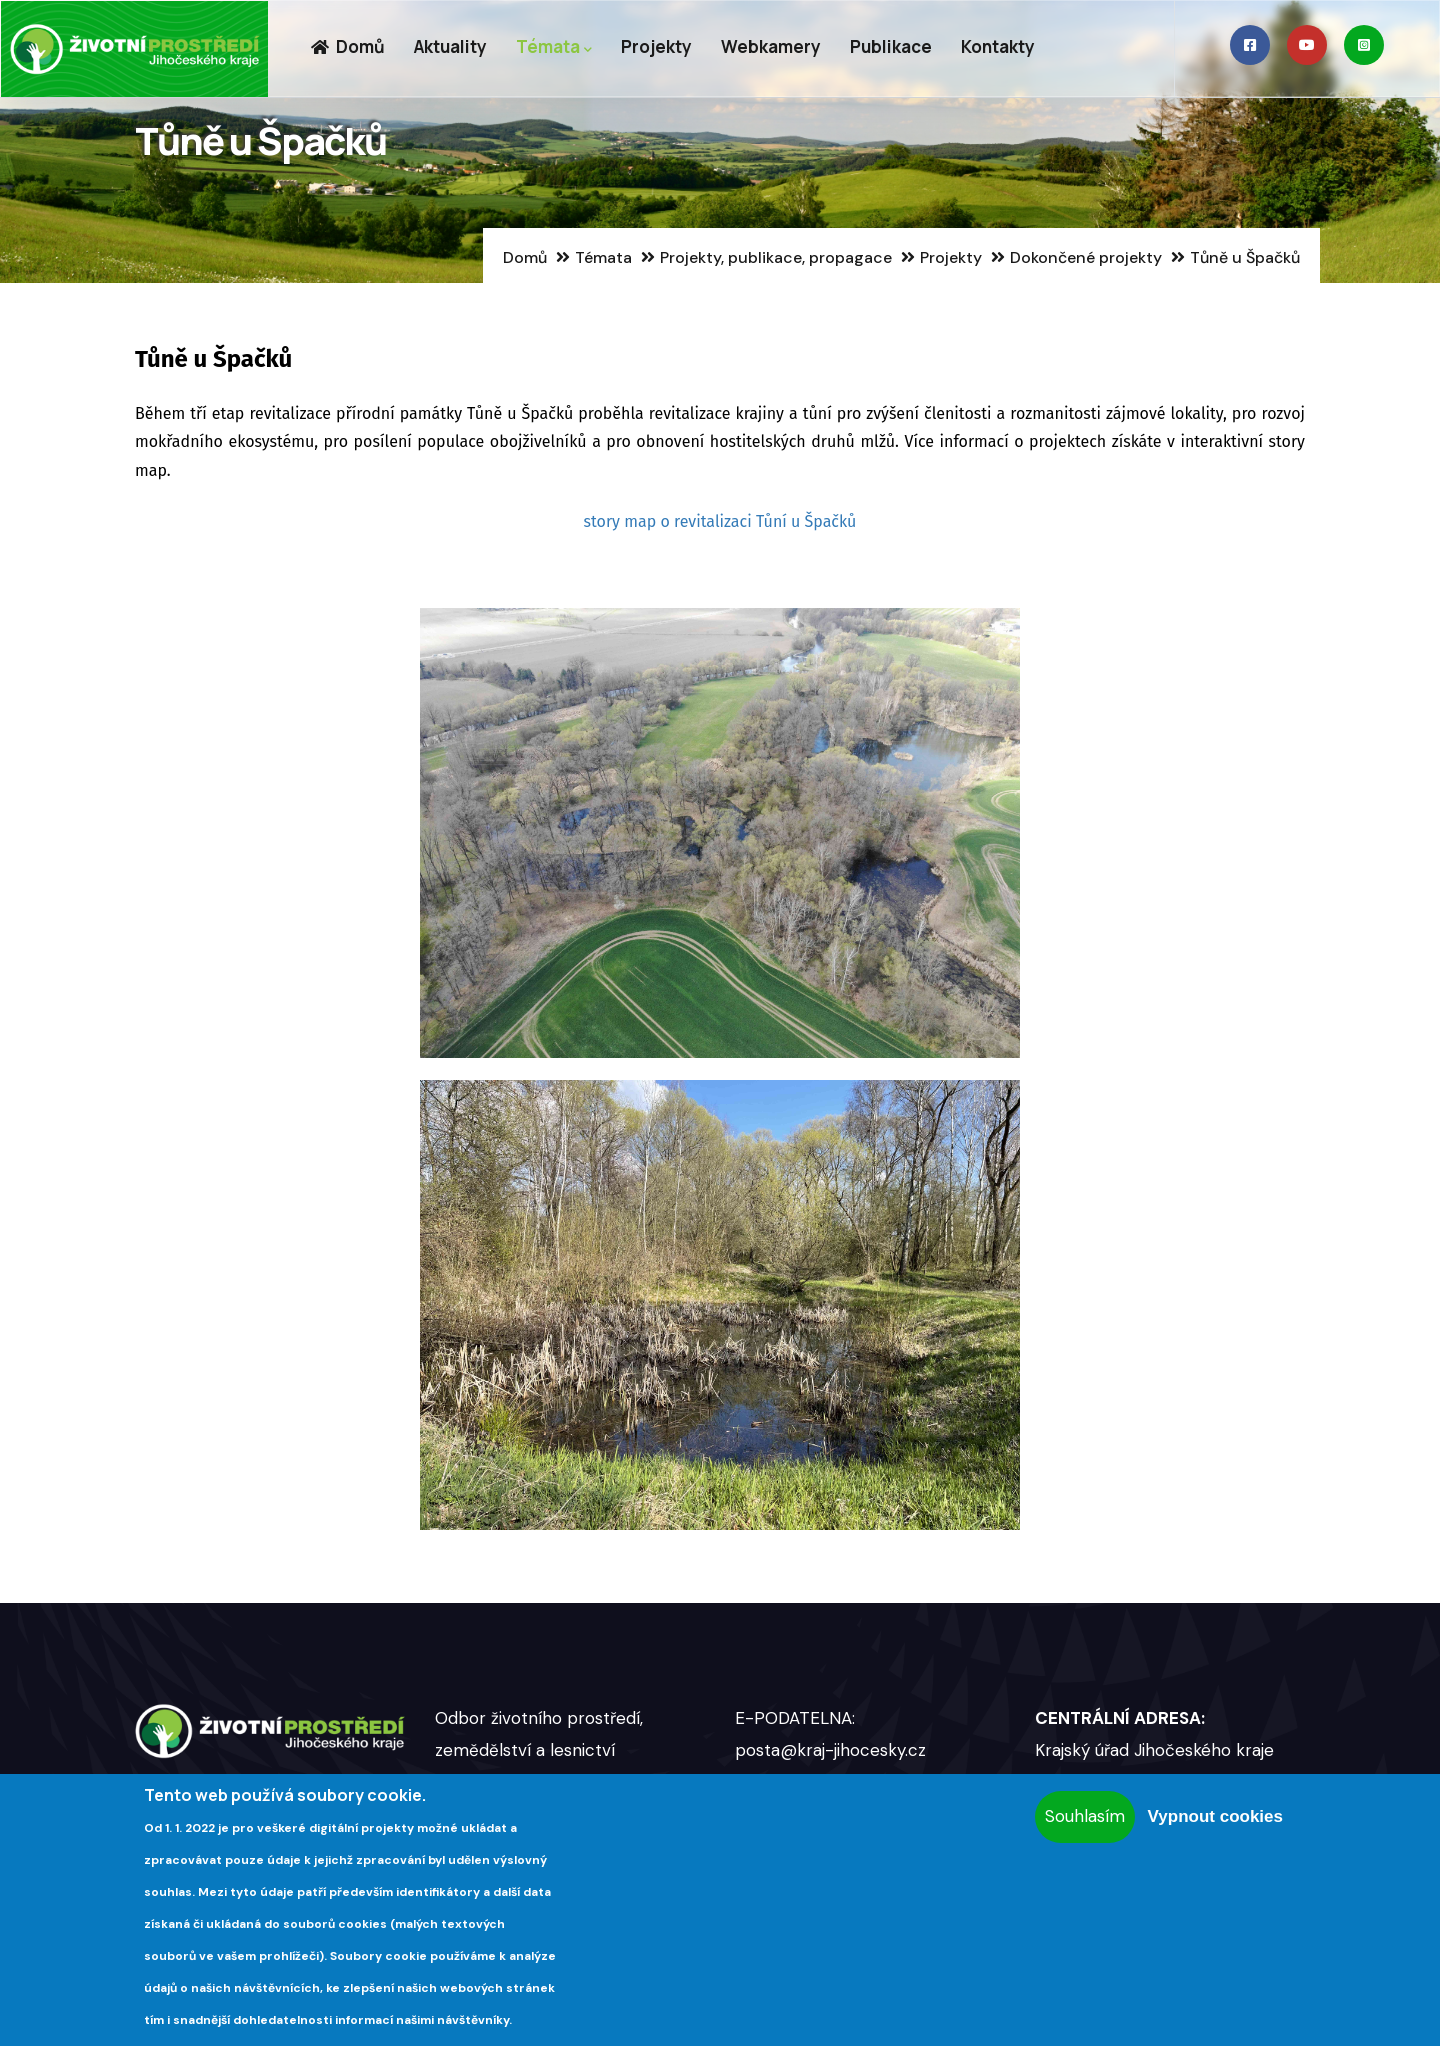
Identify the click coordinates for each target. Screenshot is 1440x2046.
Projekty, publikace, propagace (776, 257)
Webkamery (771, 46)
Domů (347, 46)
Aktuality (450, 46)
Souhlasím (1085, 1816)
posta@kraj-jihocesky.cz (830, 1750)
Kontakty (998, 46)
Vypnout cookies (1215, 1816)
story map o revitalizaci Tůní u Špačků (720, 521)
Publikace (891, 46)
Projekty (656, 46)
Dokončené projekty (1086, 257)
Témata (554, 47)
